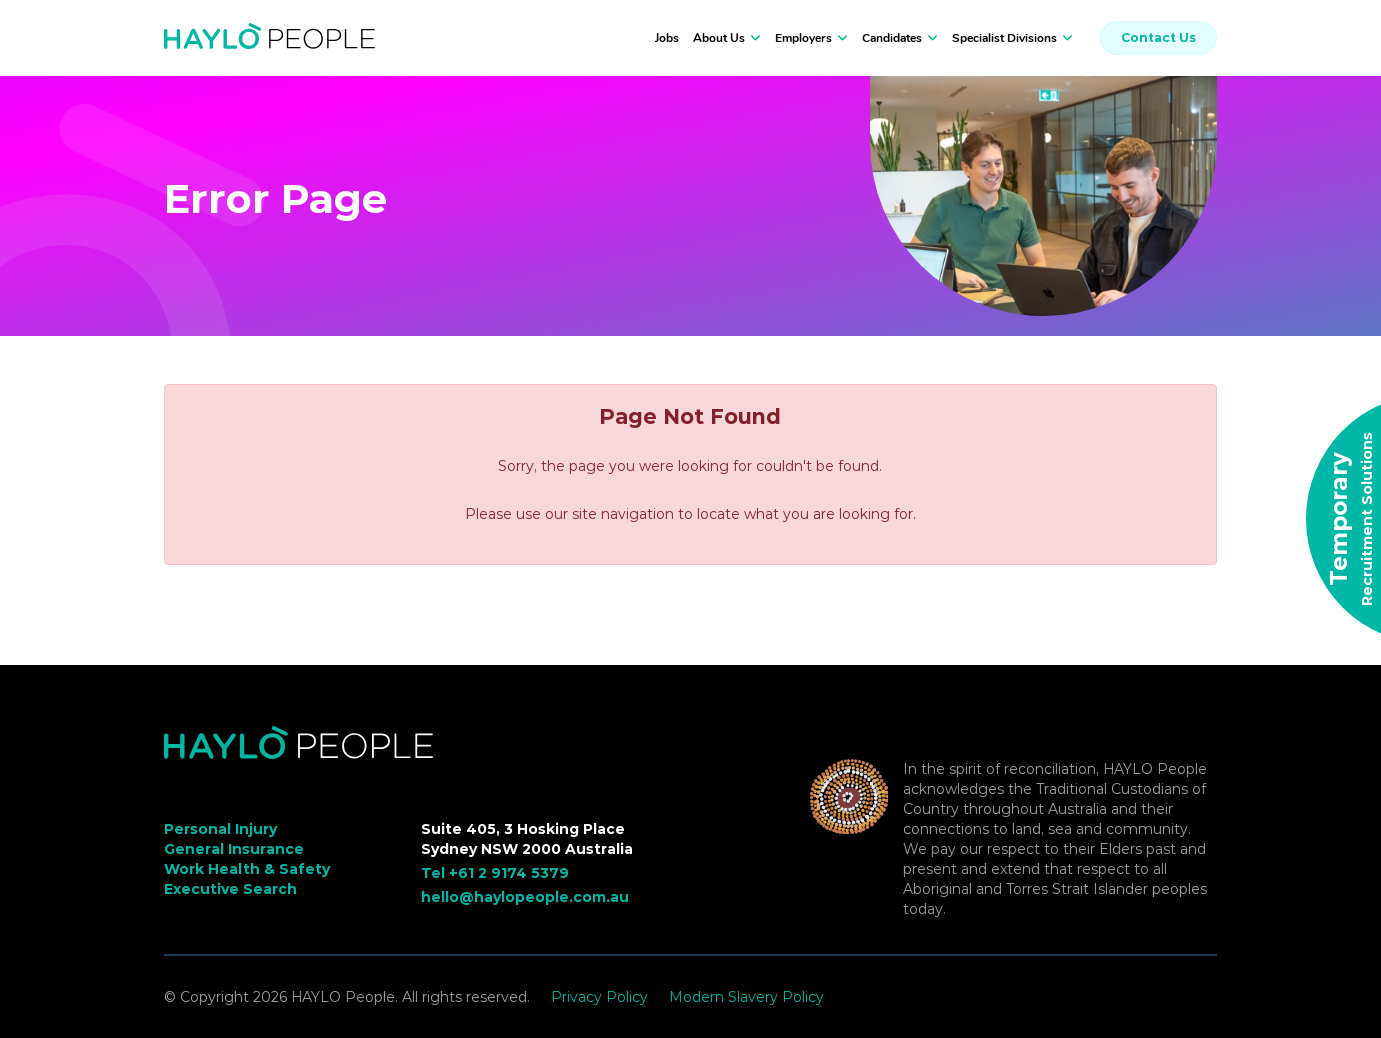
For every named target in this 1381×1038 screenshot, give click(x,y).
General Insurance (234, 849)
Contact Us (1158, 37)
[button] (753, 38)
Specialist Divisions (1004, 38)
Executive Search (230, 889)
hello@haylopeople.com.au (525, 897)
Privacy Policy (599, 997)
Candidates (892, 38)
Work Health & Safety (247, 869)
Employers (803, 38)
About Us (719, 38)
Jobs (667, 38)
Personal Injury (220, 829)
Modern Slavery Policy (746, 997)
